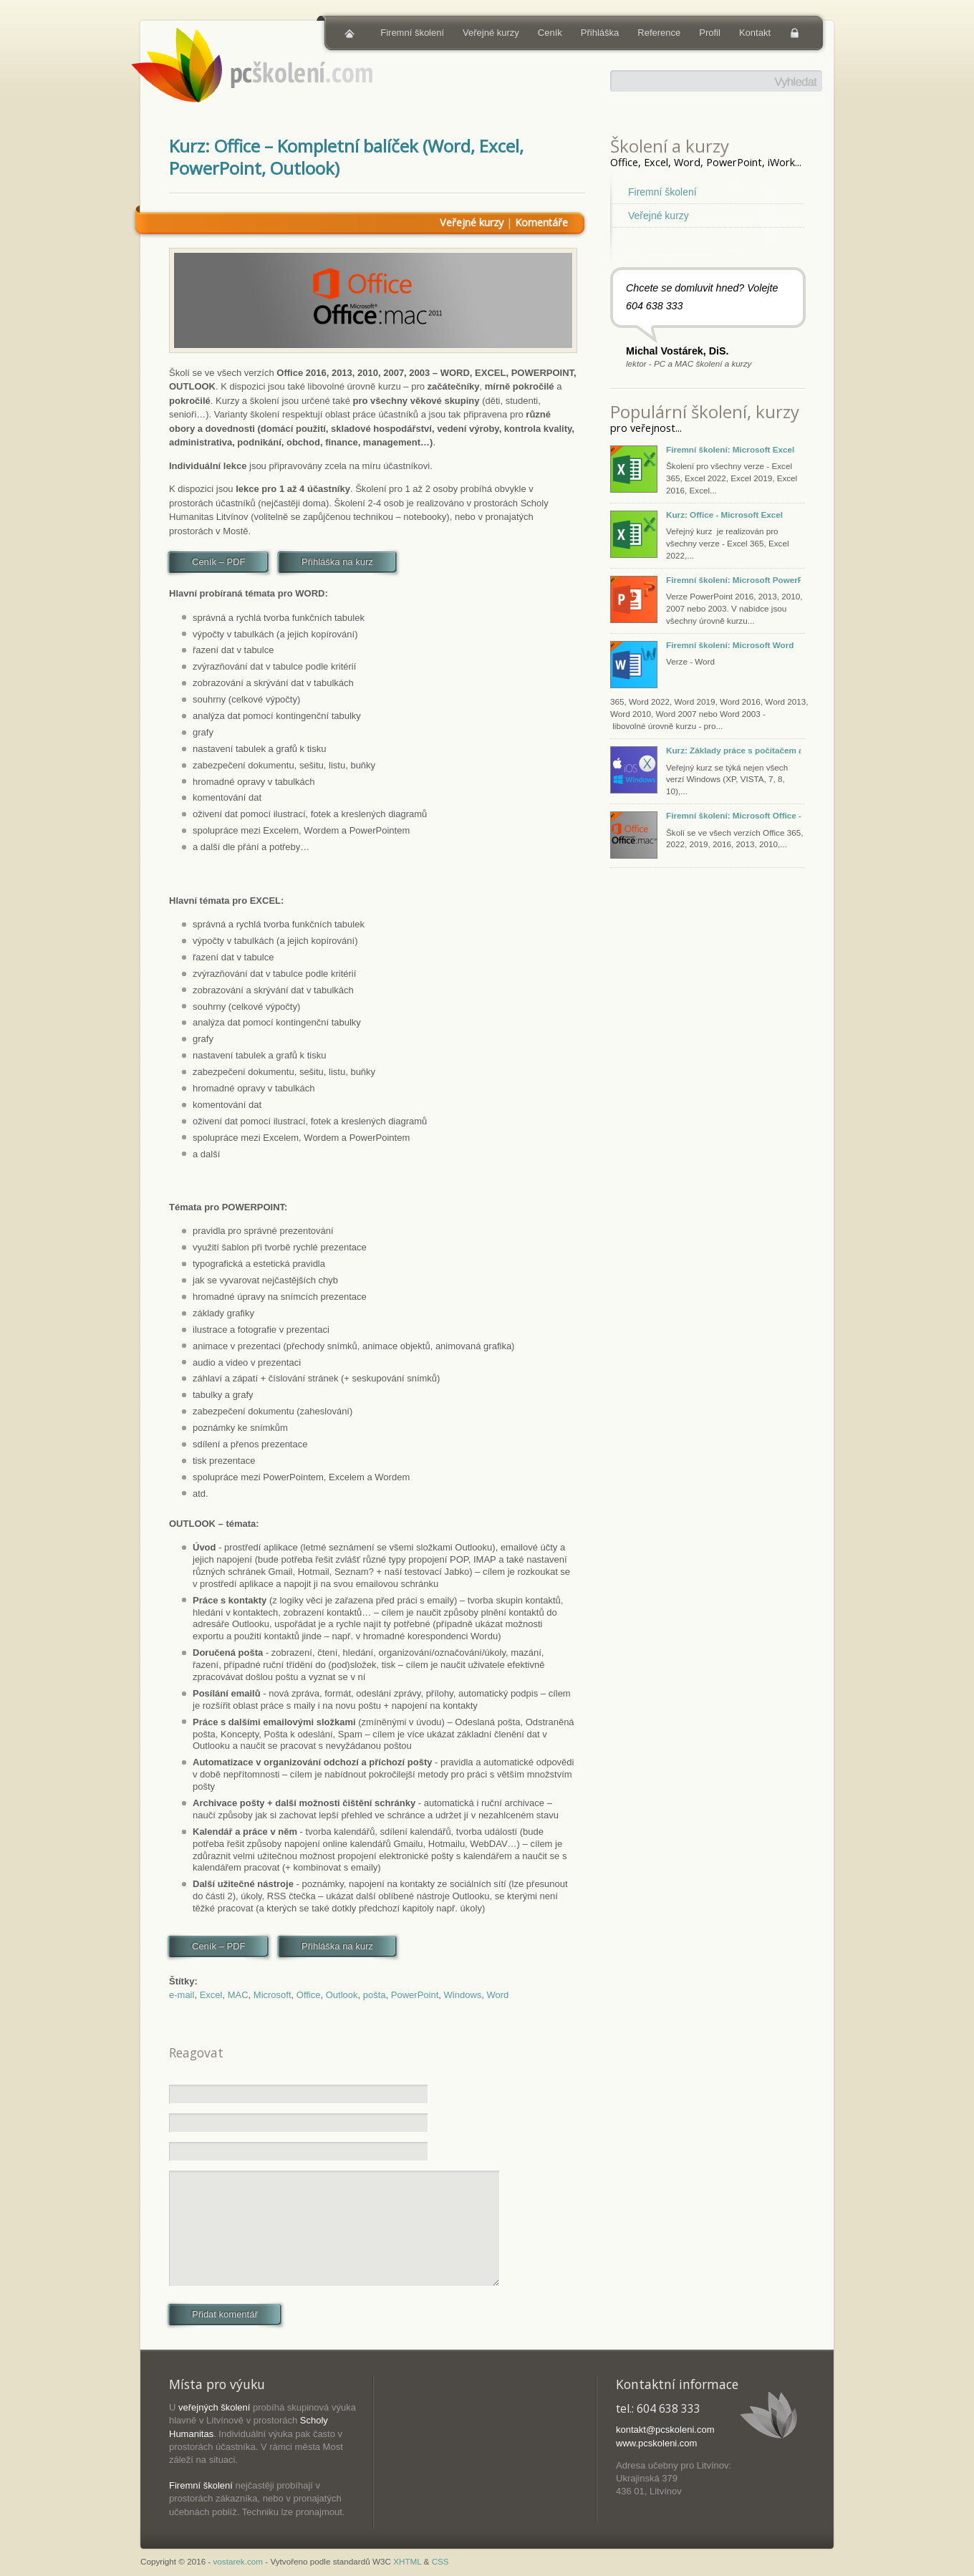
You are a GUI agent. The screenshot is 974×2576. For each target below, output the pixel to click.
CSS (440, 2561)
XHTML (407, 2561)
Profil (709, 32)
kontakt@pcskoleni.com (665, 2429)
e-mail (181, 1994)
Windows (463, 1994)
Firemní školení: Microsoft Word (730, 645)
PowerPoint (414, 1994)
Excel (211, 1994)
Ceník (550, 32)
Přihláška (600, 32)
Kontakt (755, 32)
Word (498, 1994)
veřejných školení (214, 2407)
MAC (238, 1994)
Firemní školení (412, 32)
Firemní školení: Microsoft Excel (730, 449)
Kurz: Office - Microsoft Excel (724, 514)
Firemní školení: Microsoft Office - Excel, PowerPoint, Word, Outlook (733, 815)
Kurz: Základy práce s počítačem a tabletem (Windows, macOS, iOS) (733, 750)
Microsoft (272, 1994)
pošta (374, 1994)
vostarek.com (238, 2561)
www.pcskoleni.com (656, 2443)
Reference (658, 32)
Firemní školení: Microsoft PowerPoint (733, 579)
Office (308, 1994)
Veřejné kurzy (491, 32)
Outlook (342, 1994)
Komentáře (541, 222)
